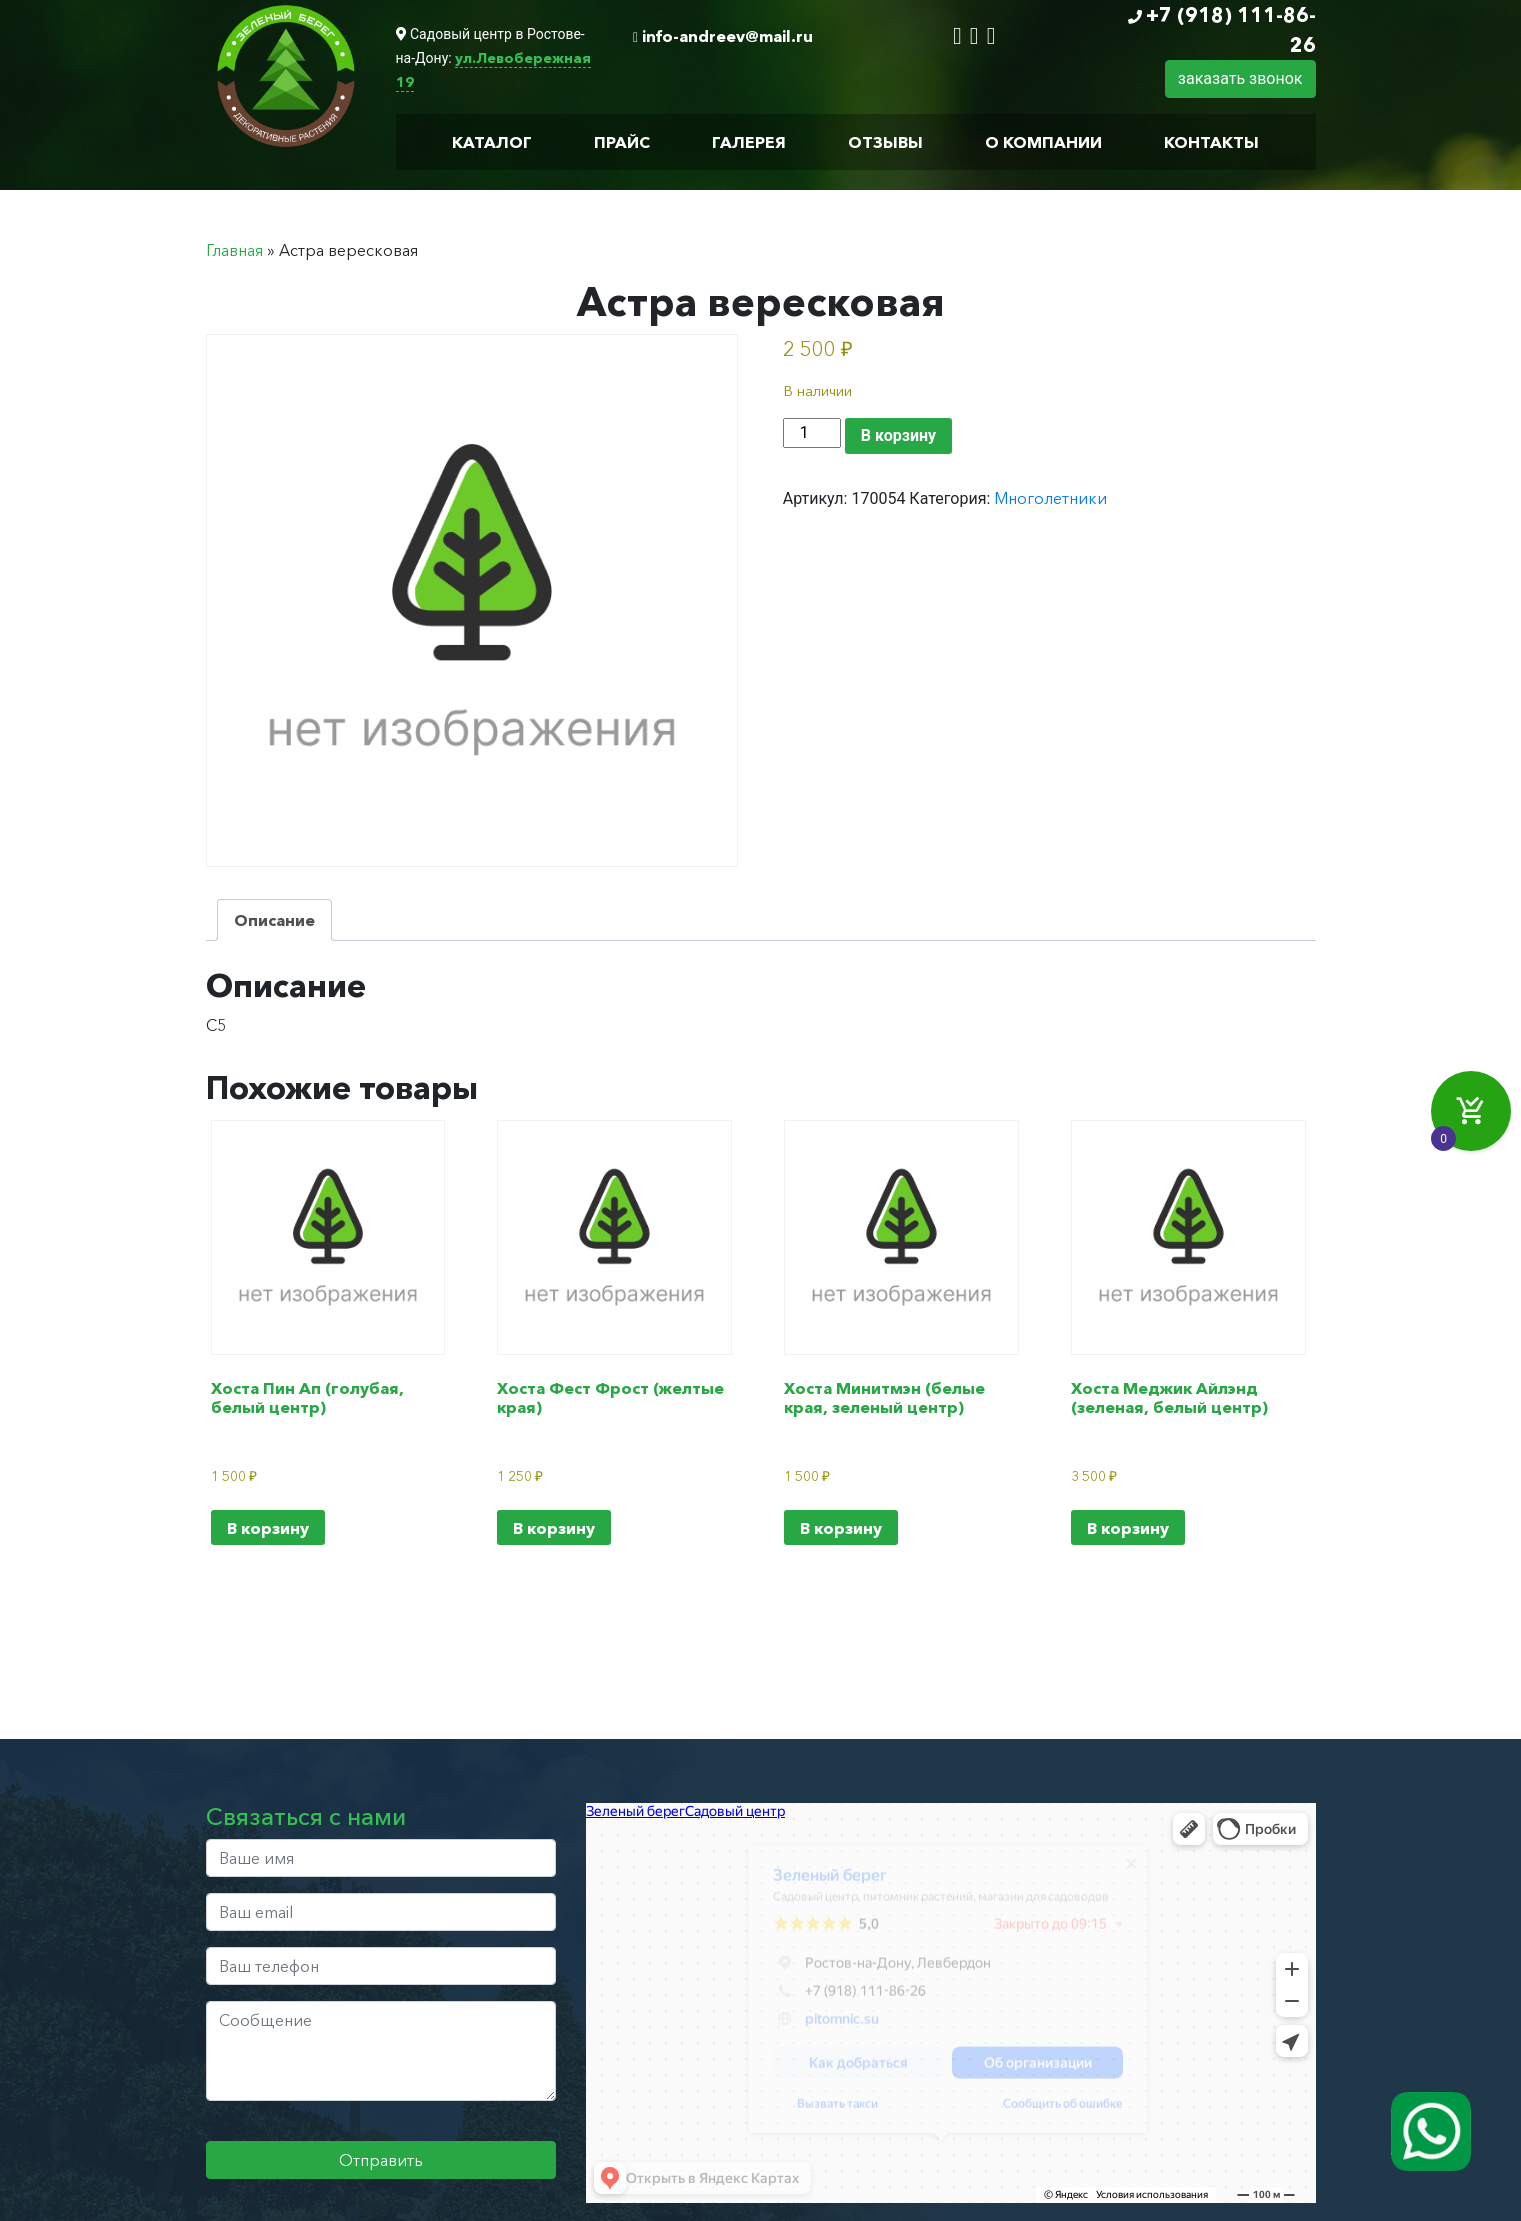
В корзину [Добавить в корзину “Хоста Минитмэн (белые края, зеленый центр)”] (841, 1528)
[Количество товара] (812, 433)
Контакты (1211, 142)
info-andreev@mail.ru (727, 36)
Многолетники (1050, 498)
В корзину (898, 435)
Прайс (622, 142)
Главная (234, 250)
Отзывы (885, 142)
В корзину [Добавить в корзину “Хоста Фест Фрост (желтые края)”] (554, 1528)
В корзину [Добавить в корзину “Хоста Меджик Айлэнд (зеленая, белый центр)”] (1128, 1528)
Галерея (749, 142)
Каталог (492, 142)
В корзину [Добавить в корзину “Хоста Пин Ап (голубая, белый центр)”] (268, 1528)
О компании (1043, 142)
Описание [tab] (274, 920)
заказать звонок (1240, 78)
